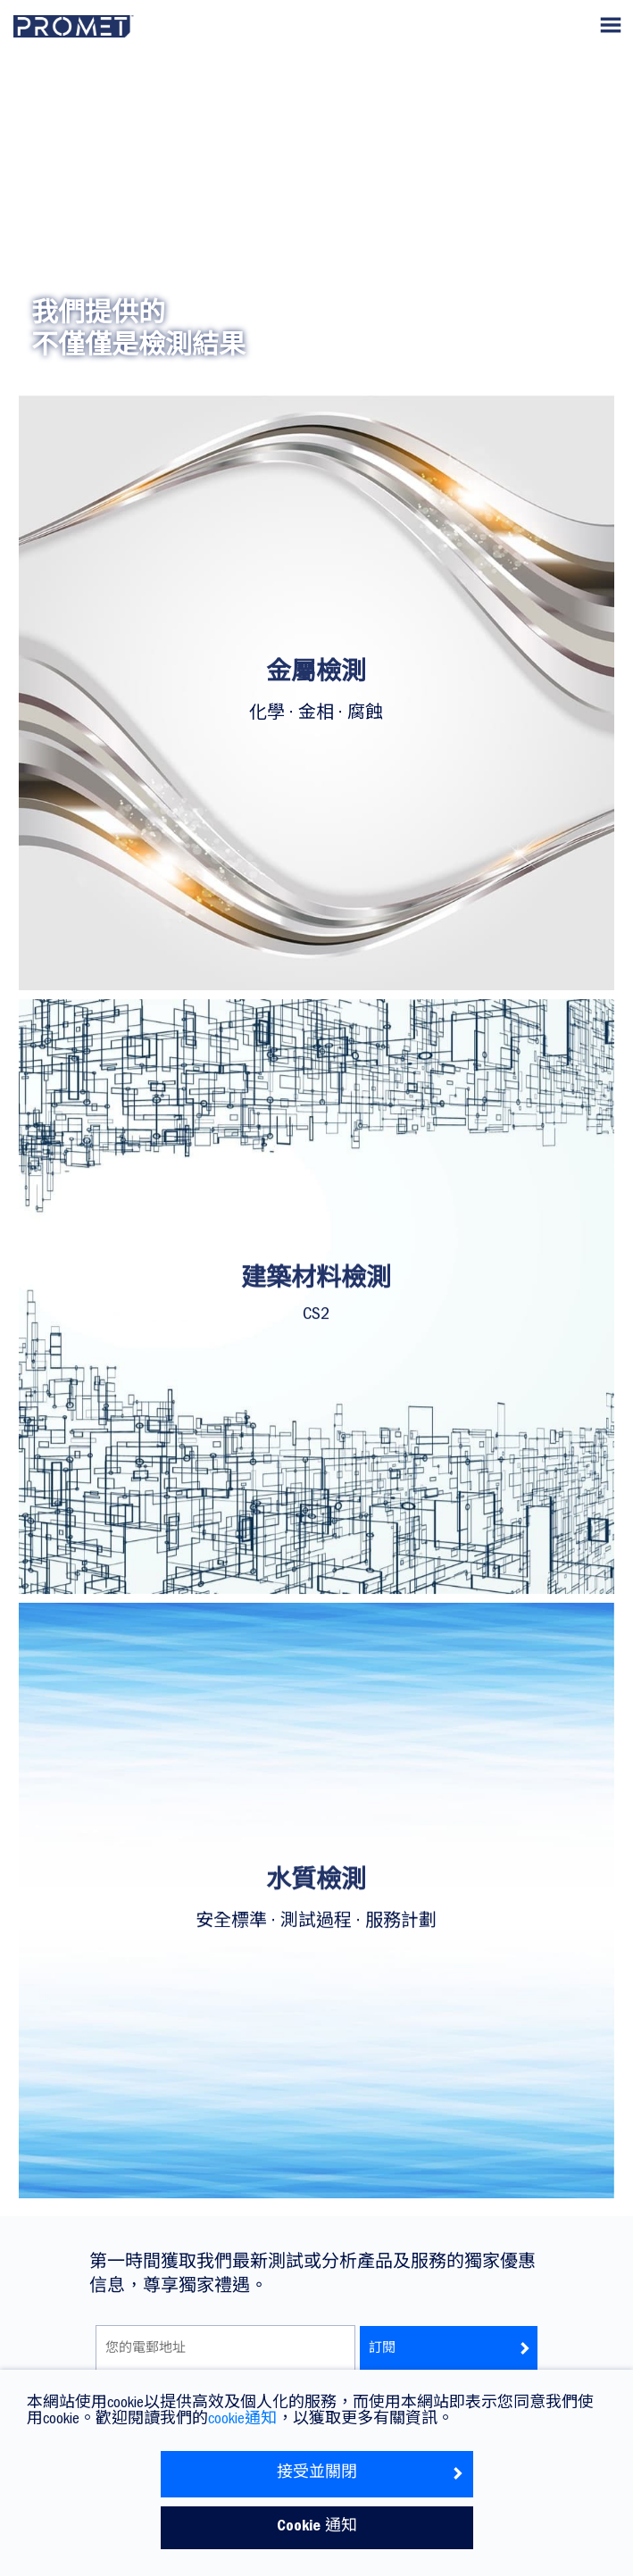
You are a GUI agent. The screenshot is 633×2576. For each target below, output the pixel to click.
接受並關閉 (371, 2474)
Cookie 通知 (317, 2528)
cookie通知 (242, 2421)
